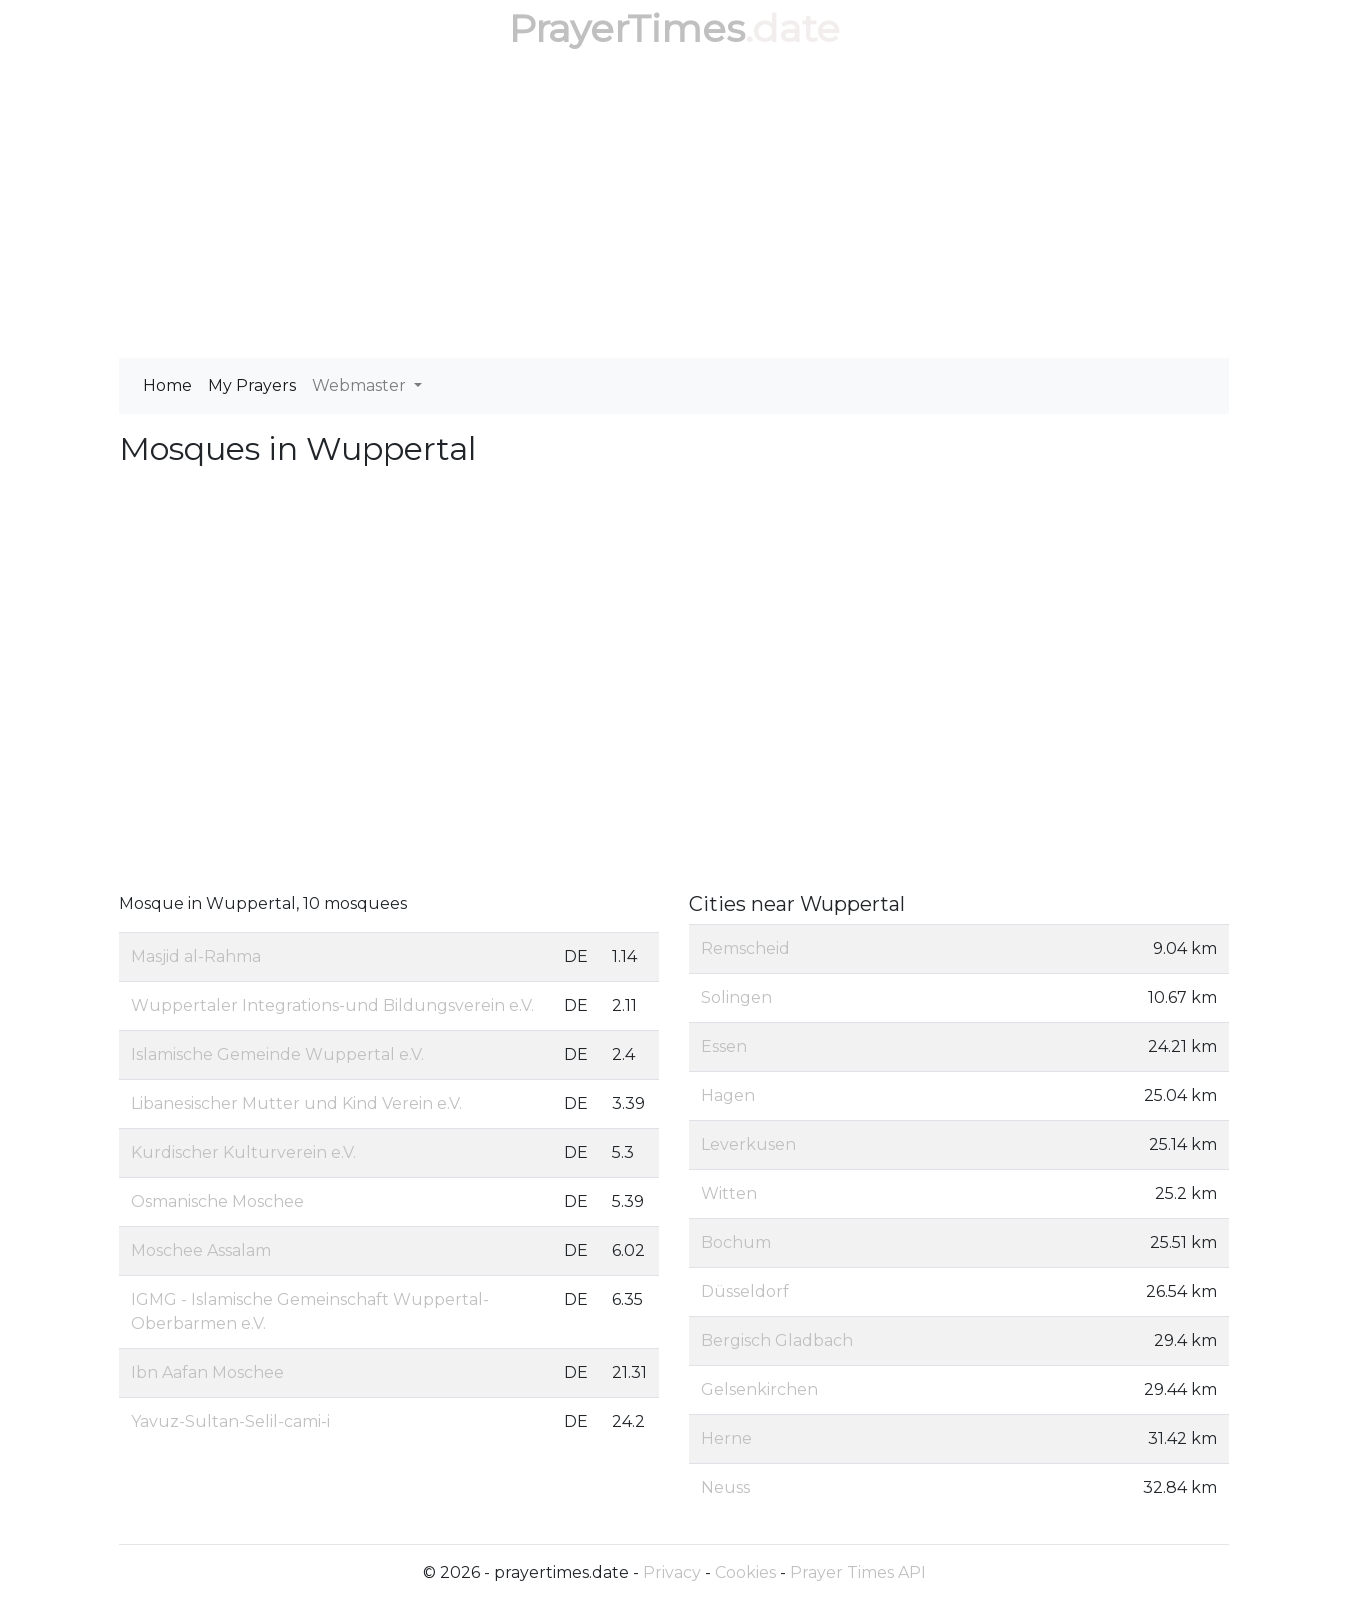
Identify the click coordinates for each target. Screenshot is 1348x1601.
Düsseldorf (745, 1291)
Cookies (745, 1572)
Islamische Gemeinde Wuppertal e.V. (277, 1054)
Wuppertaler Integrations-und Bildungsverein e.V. (332, 1005)
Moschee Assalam (201, 1250)
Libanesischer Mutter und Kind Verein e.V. (296, 1103)
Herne (726, 1438)
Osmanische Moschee (217, 1201)
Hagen (728, 1095)
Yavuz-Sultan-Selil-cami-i (230, 1421)
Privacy (672, 1572)
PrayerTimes (627, 28)
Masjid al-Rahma (196, 956)
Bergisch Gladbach (777, 1340)
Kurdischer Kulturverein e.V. (243, 1152)
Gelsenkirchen (759, 1389)
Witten (729, 1193)
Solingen (736, 997)
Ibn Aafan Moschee (207, 1372)
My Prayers (252, 385)
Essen (724, 1046)
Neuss (725, 1487)
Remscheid (745, 948)
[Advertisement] (674, 208)
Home (167, 385)
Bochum (736, 1242)
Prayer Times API (858, 1572)
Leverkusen (748, 1144)
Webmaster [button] (361, 385)
